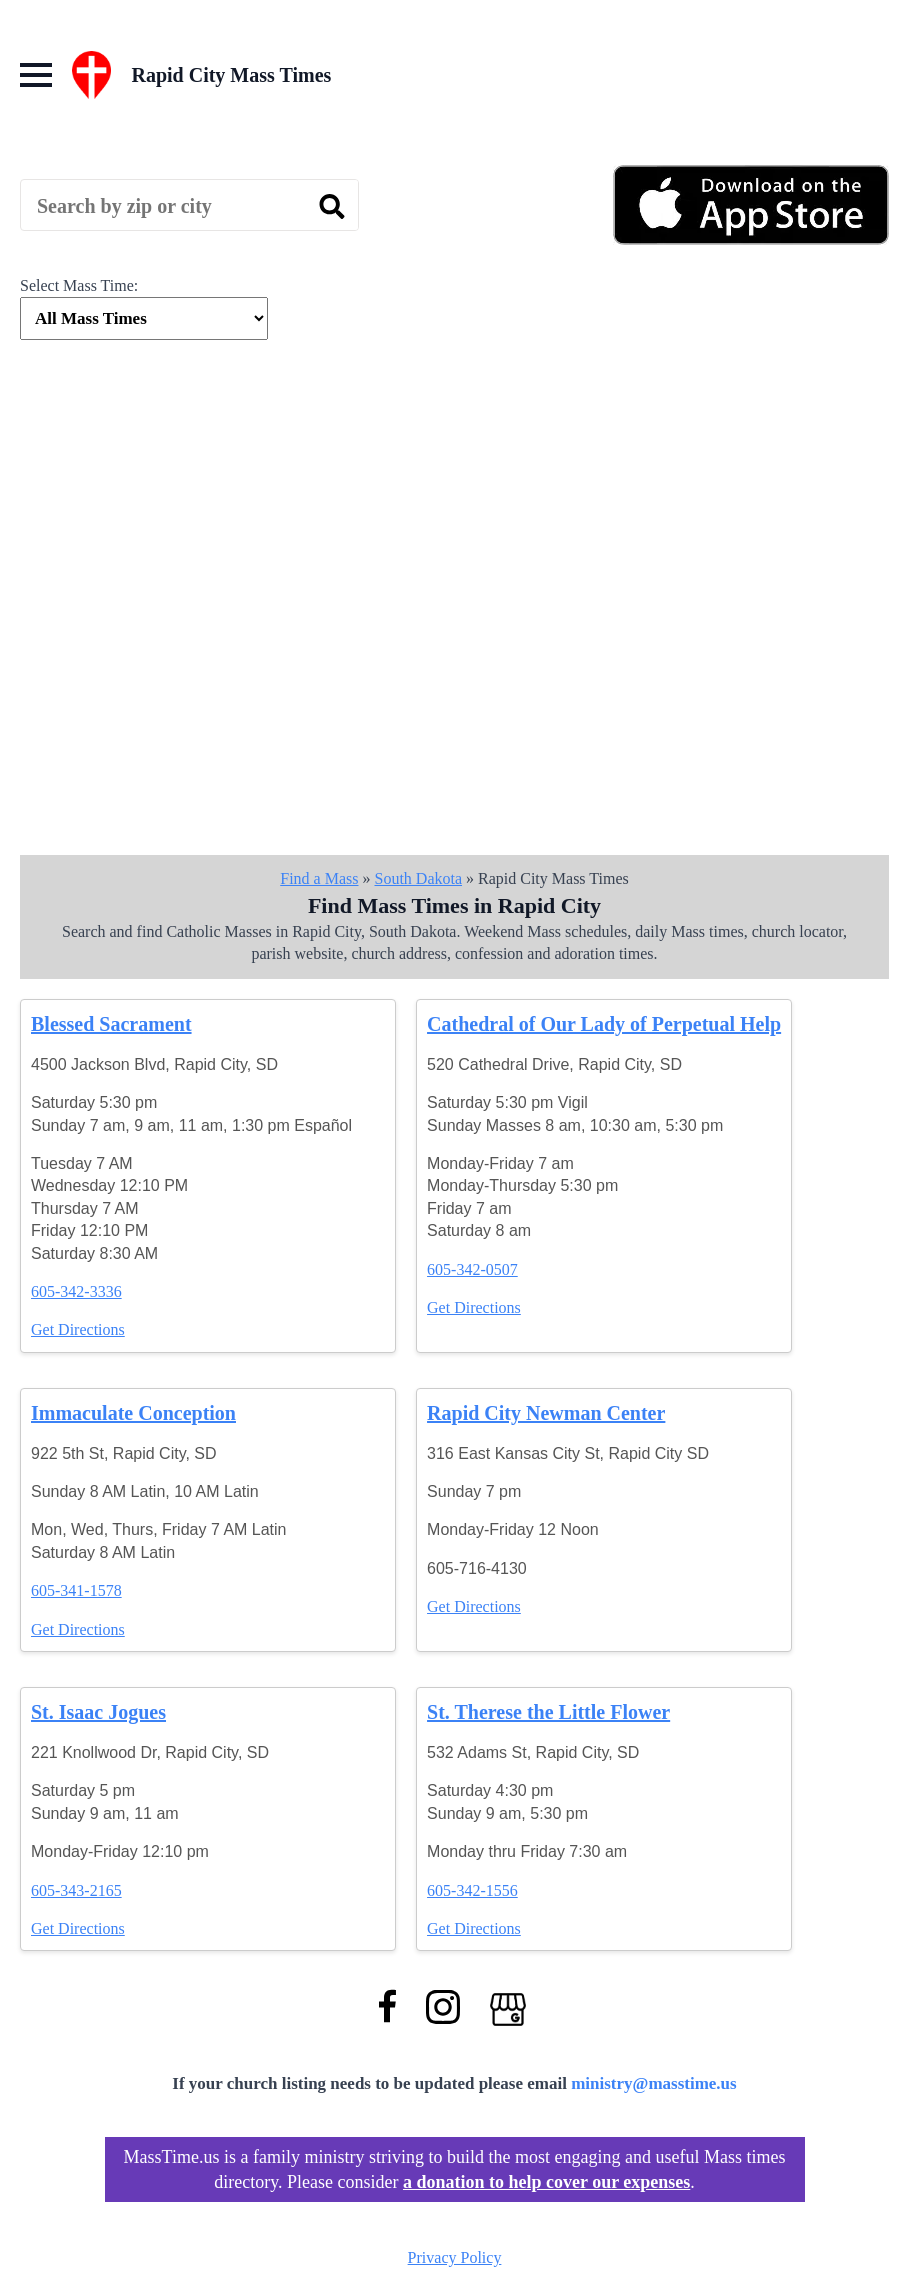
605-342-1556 (472, 1890)
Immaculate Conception (133, 1413)
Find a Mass (319, 878)
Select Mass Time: (79, 285)
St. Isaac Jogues (98, 1712)
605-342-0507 (472, 1269)
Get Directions (78, 1329)
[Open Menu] (36, 75)
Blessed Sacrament (111, 1024)
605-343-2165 (76, 1890)
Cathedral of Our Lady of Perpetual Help (604, 1024)
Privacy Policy (455, 2257)
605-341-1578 (76, 1590)
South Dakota (418, 878)
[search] (332, 206)
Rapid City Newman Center (546, 1413)
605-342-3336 (76, 1291)
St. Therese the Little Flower (548, 1712)
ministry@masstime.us (654, 2083)
